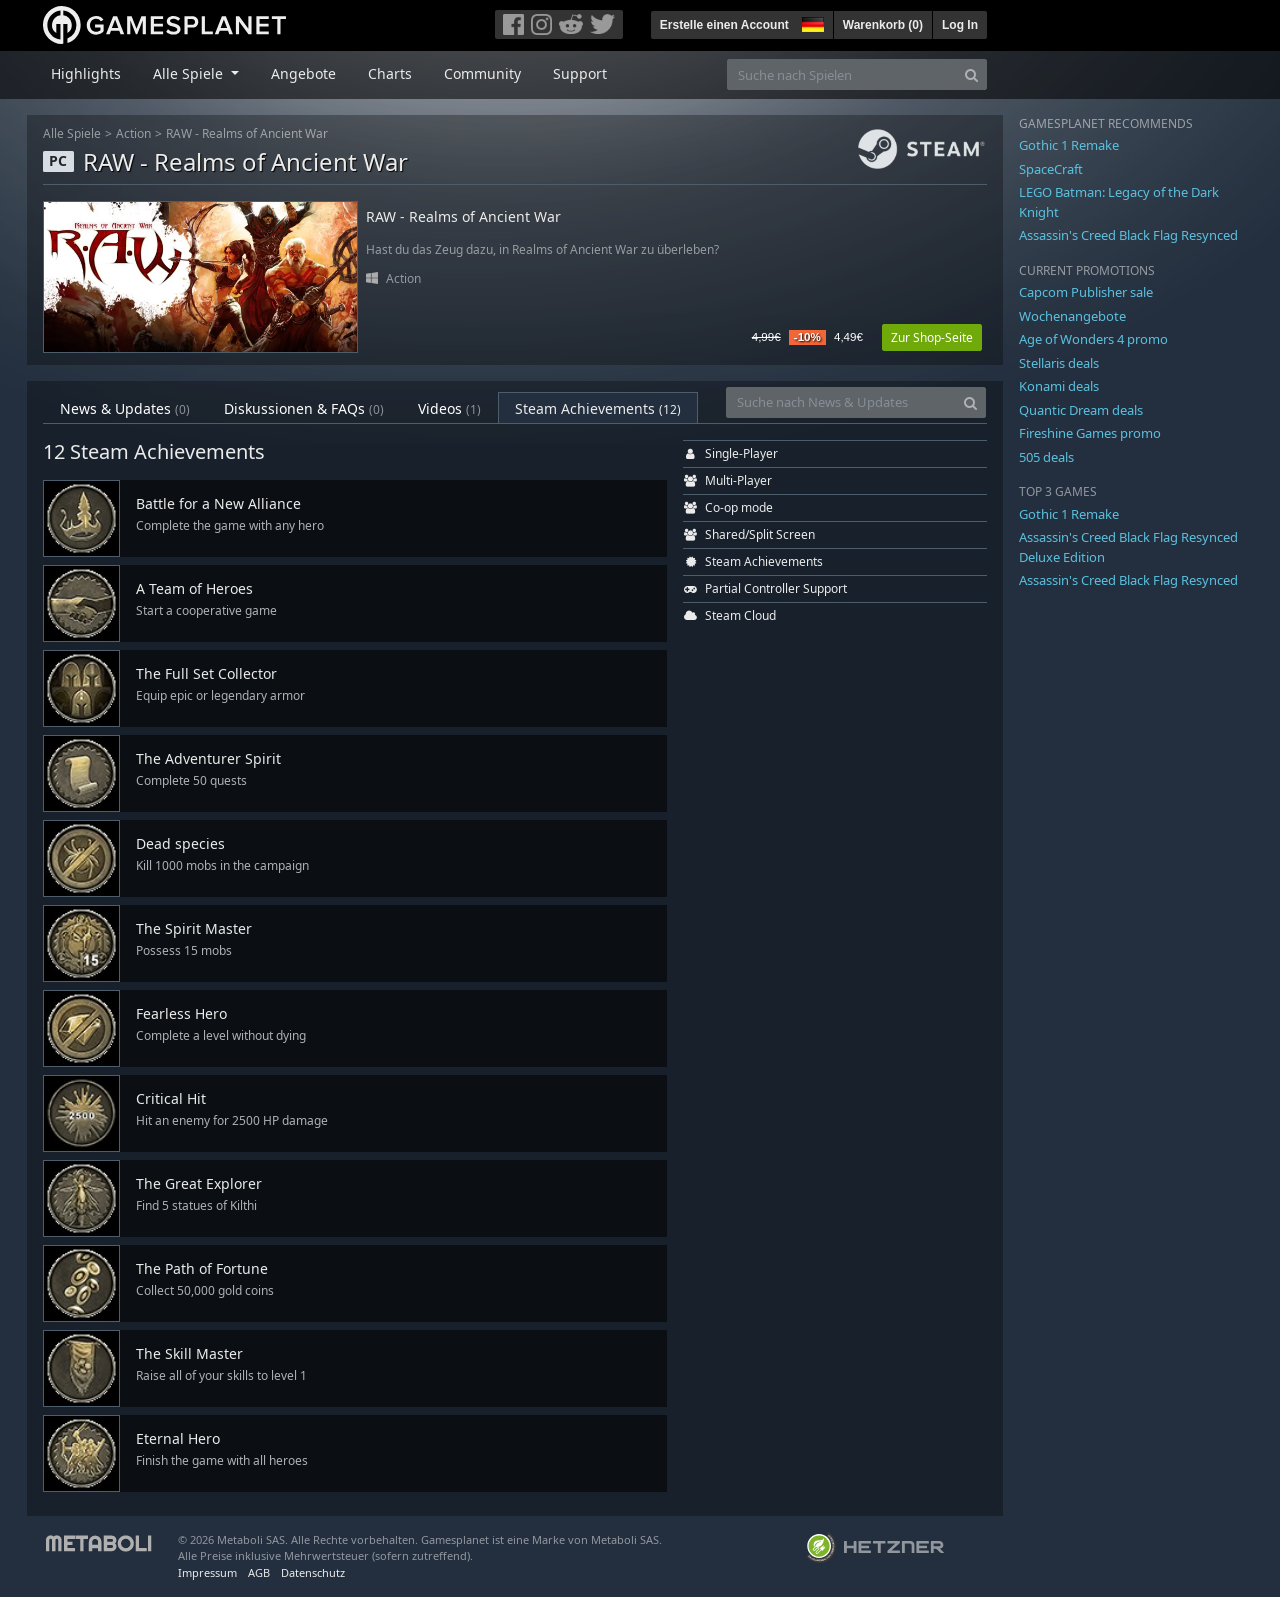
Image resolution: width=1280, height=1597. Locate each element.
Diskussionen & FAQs (304, 408)
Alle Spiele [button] (190, 73)
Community (482, 73)
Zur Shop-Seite (932, 337)
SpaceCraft (1051, 169)
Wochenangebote (1072, 316)
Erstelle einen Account (724, 25)
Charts (390, 73)
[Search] (971, 74)
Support (580, 73)
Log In (960, 25)
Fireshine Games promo (1090, 433)
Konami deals (1059, 386)
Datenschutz (313, 1572)
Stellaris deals (1059, 363)
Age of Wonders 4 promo (1093, 339)
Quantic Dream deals (1081, 410)
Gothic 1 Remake (1069, 145)
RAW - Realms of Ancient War (247, 133)
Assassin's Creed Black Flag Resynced (1128, 235)
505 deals (1046, 457)
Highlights (86, 73)
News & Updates (125, 408)
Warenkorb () (883, 25)
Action (133, 133)
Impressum (207, 1572)
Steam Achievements (598, 408)
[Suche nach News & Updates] (841, 402)
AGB (259, 1572)
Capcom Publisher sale (1086, 292)
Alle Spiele (72, 133)
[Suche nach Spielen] (842, 74)
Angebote (303, 73)
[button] (811, 22)
